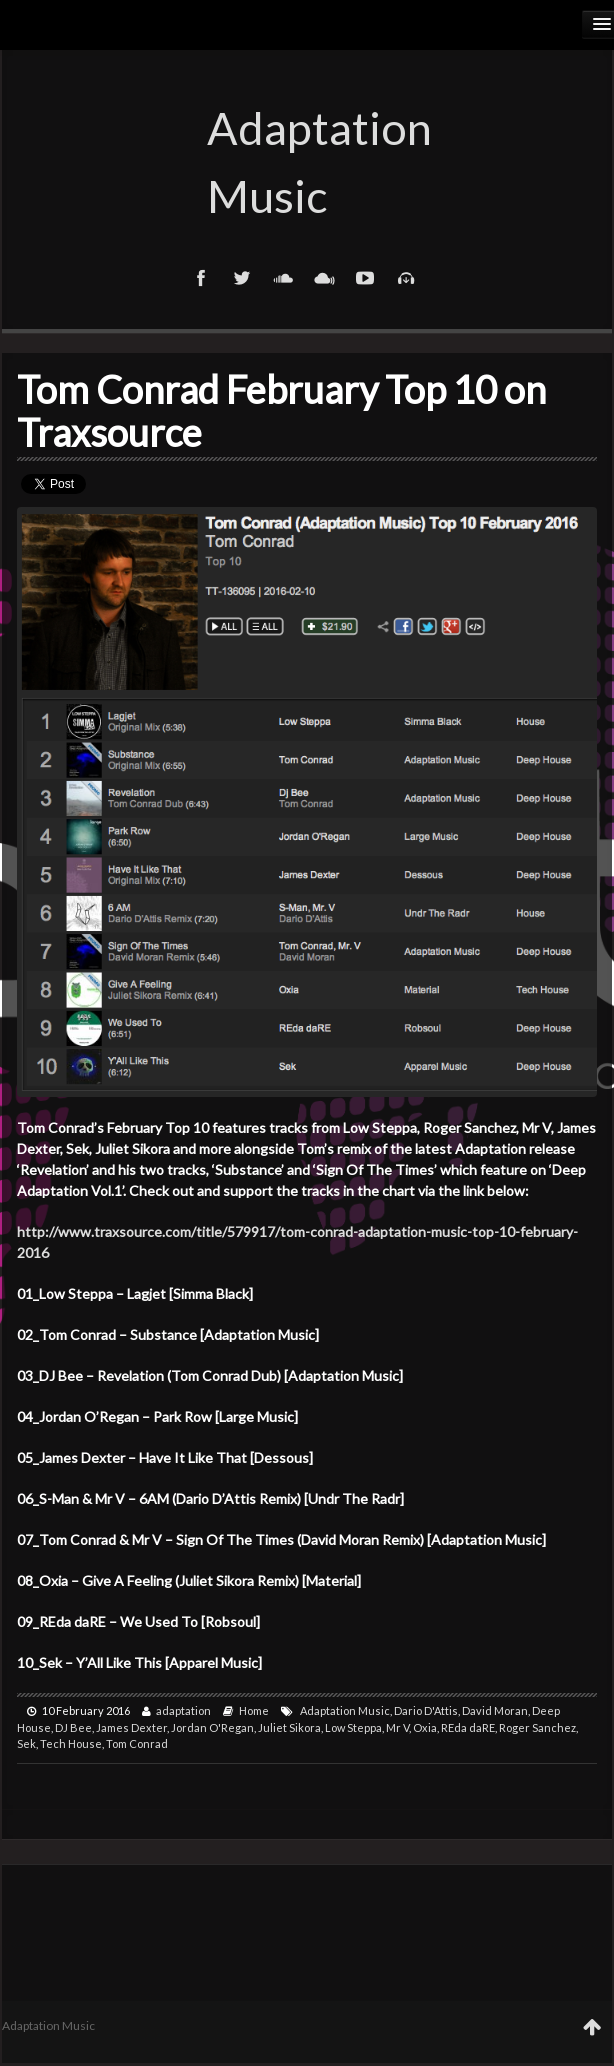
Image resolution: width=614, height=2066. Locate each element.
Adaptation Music (307, 162)
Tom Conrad (137, 1743)
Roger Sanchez (537, 1727)
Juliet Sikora (289, 1727)
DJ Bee (73, 1727)
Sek (26, 1743)
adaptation (183, 1710)
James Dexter (131, 1727)
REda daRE (468, 1727)
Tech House (71, 1743)
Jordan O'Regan (212, 1727)
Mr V (397, 1727)
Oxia (425, 1727)
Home (254, 1710)
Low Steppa (353, 1727)
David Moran (495, 1710)
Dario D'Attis (426, 1710)
